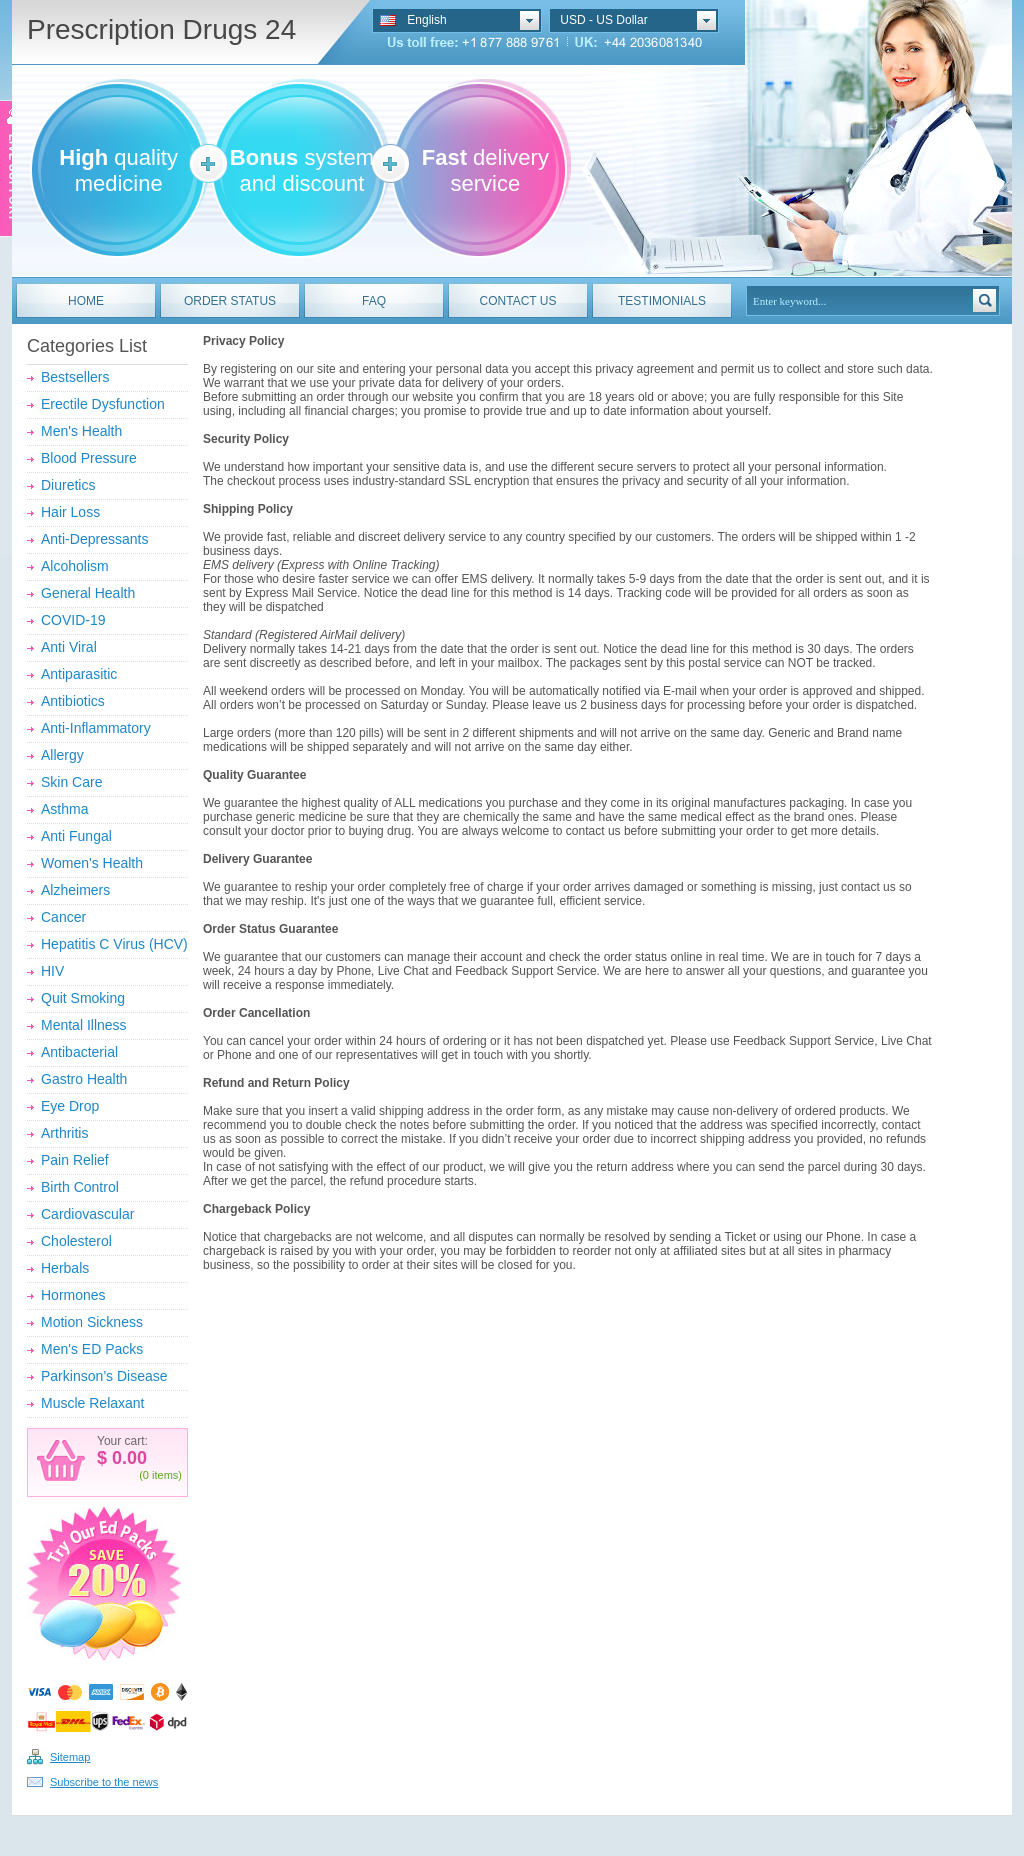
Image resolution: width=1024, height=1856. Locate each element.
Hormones (73, 1295)
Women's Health (92, 863)
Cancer (63, 917)
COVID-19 (73, 620)
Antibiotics (73, 701)
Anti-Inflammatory (96, 728)
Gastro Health (84, 1079)
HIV (52, 971)
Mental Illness (84, 1025)
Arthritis (64, 1133)
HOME (86, 301)
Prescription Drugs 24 (161, 29)
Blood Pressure (89, 458)
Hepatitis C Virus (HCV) (114, 944)
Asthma (64, 809)
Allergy (62, 755)
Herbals (65, 1268)
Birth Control (80, 1187)
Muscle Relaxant (93, 1403)
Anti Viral (69, 647)
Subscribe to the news (104, 1782)
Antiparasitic (79, 674)
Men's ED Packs (92, 1349)
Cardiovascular (87, 1214)
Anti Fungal (76, 836)
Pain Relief (75, 1160)
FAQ (374, 301)
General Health (88, 593)
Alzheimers (75, 890)
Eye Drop (70, 1106)
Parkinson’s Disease (104, 1376)
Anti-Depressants (94, 539)
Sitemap (70, 1757)
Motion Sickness (92, 1322)
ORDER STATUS (230, 301)
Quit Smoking (83, 998)
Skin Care (71, 782)
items (165, 1475)
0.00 (127, 1458)
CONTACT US (518, 301)
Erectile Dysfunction (103, 404)
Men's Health (81, 431)
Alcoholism (75, 566)
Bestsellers (75, 377)
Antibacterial (79, 1052)
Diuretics (68, 485)
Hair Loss (70, 512)
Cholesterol (76, 1241)
